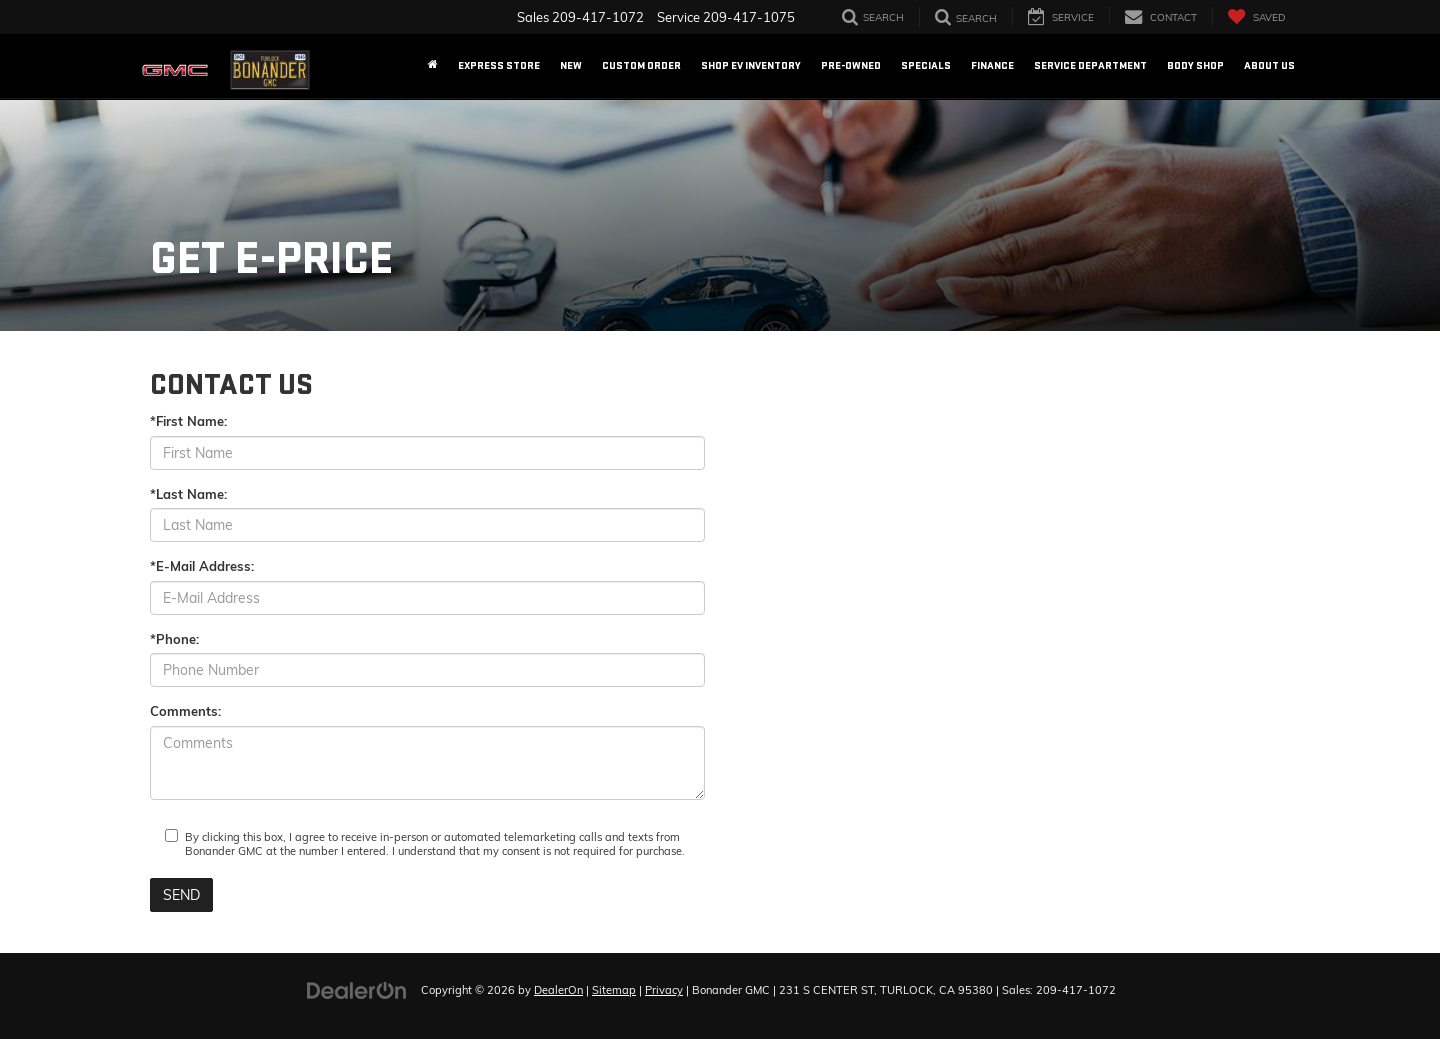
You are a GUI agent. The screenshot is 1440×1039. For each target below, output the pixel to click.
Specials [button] (926, 65)
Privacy (664, 990)
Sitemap (614, 990)
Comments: (185, 711)
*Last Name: (188, 494)
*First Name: (188, 421)
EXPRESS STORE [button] (499, 65)
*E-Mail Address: (202, 566)
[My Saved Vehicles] (1256, 16)
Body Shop (1195, 65)
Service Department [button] (1090, 65)
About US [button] (1269, 65)
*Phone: (174, 639)
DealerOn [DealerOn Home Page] (558, 990)
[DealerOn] (357, 989)
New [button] (571, 65)
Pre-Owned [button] (851, 65)
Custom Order (641, 65)
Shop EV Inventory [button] (751, 65)
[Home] (433, 66)
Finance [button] (992, 65)
